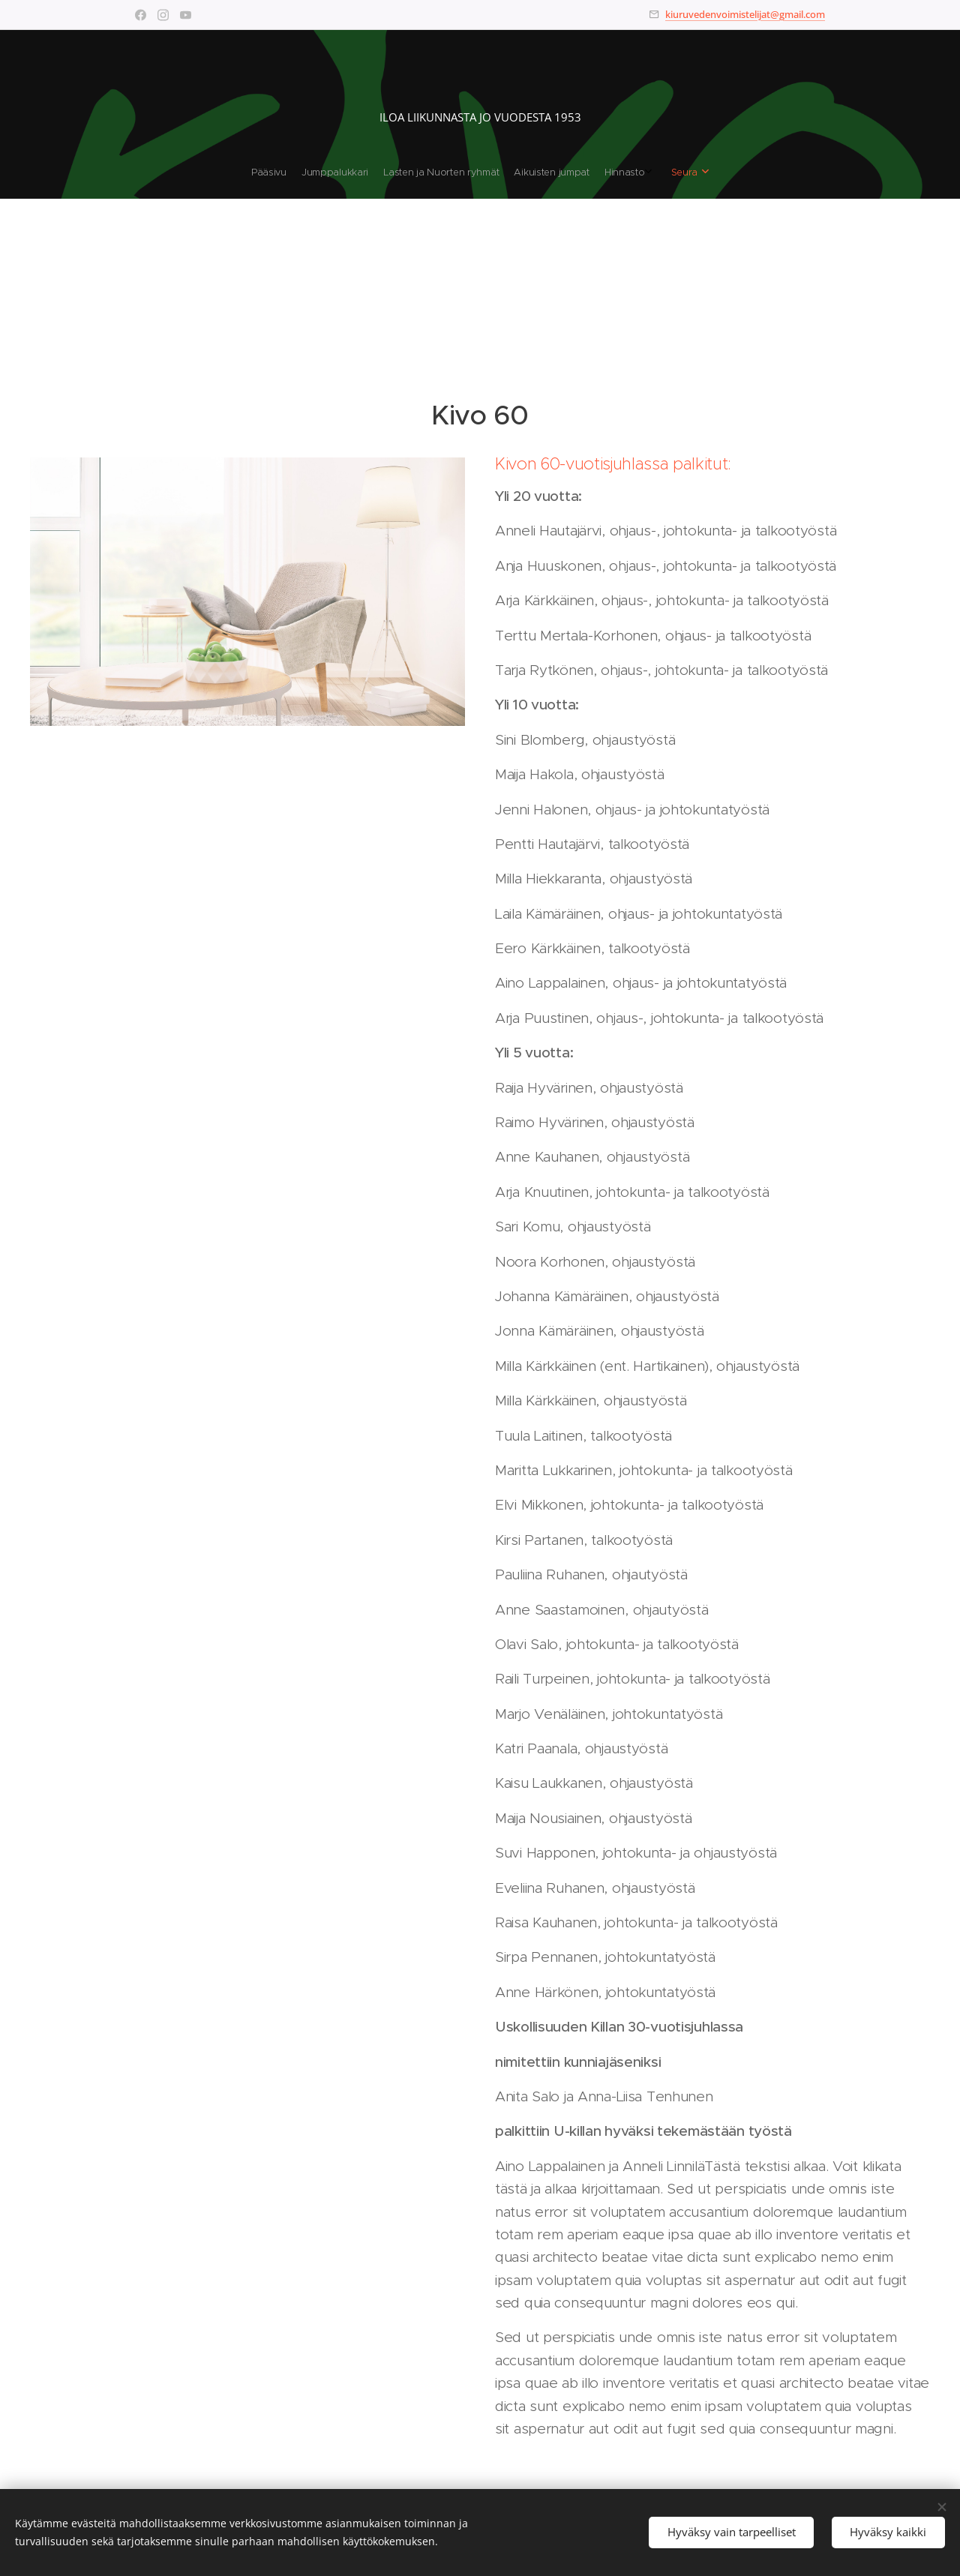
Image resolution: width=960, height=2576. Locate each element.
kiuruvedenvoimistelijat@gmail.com (745, 14)
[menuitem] (435, 172)
